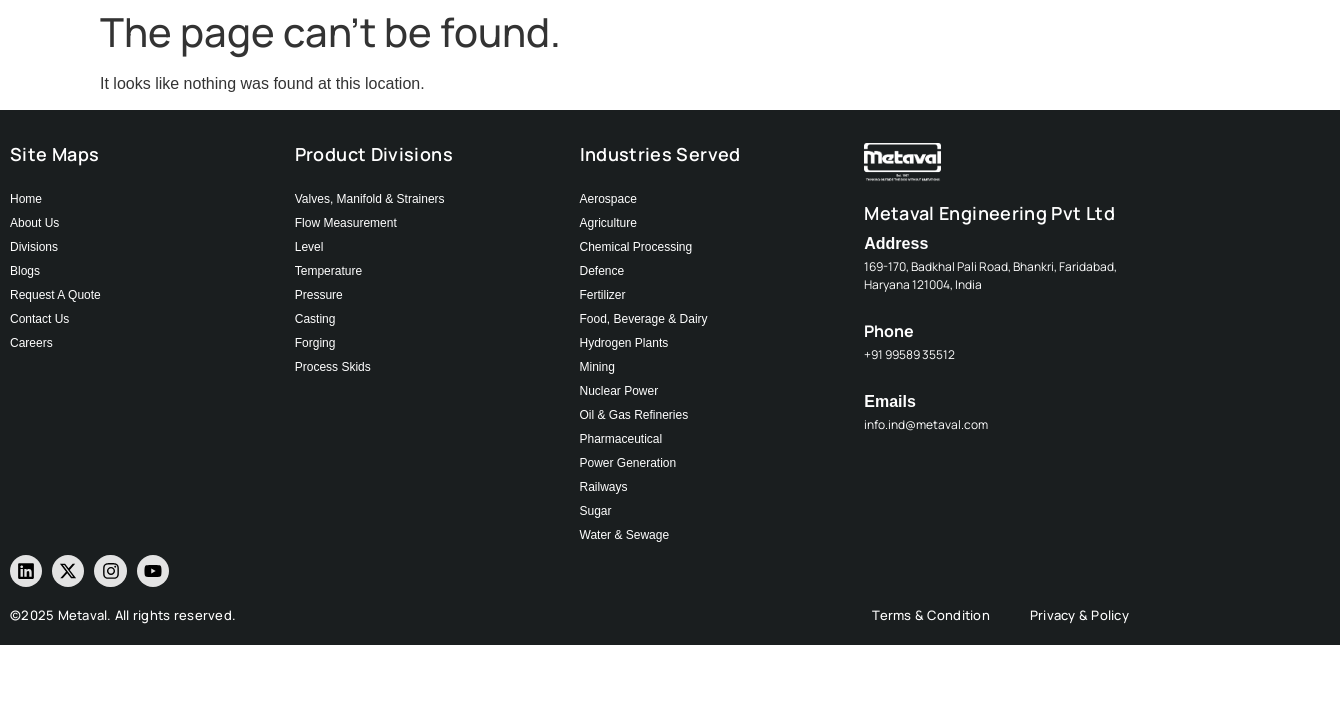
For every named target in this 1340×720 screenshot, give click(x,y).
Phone (889, 331)
